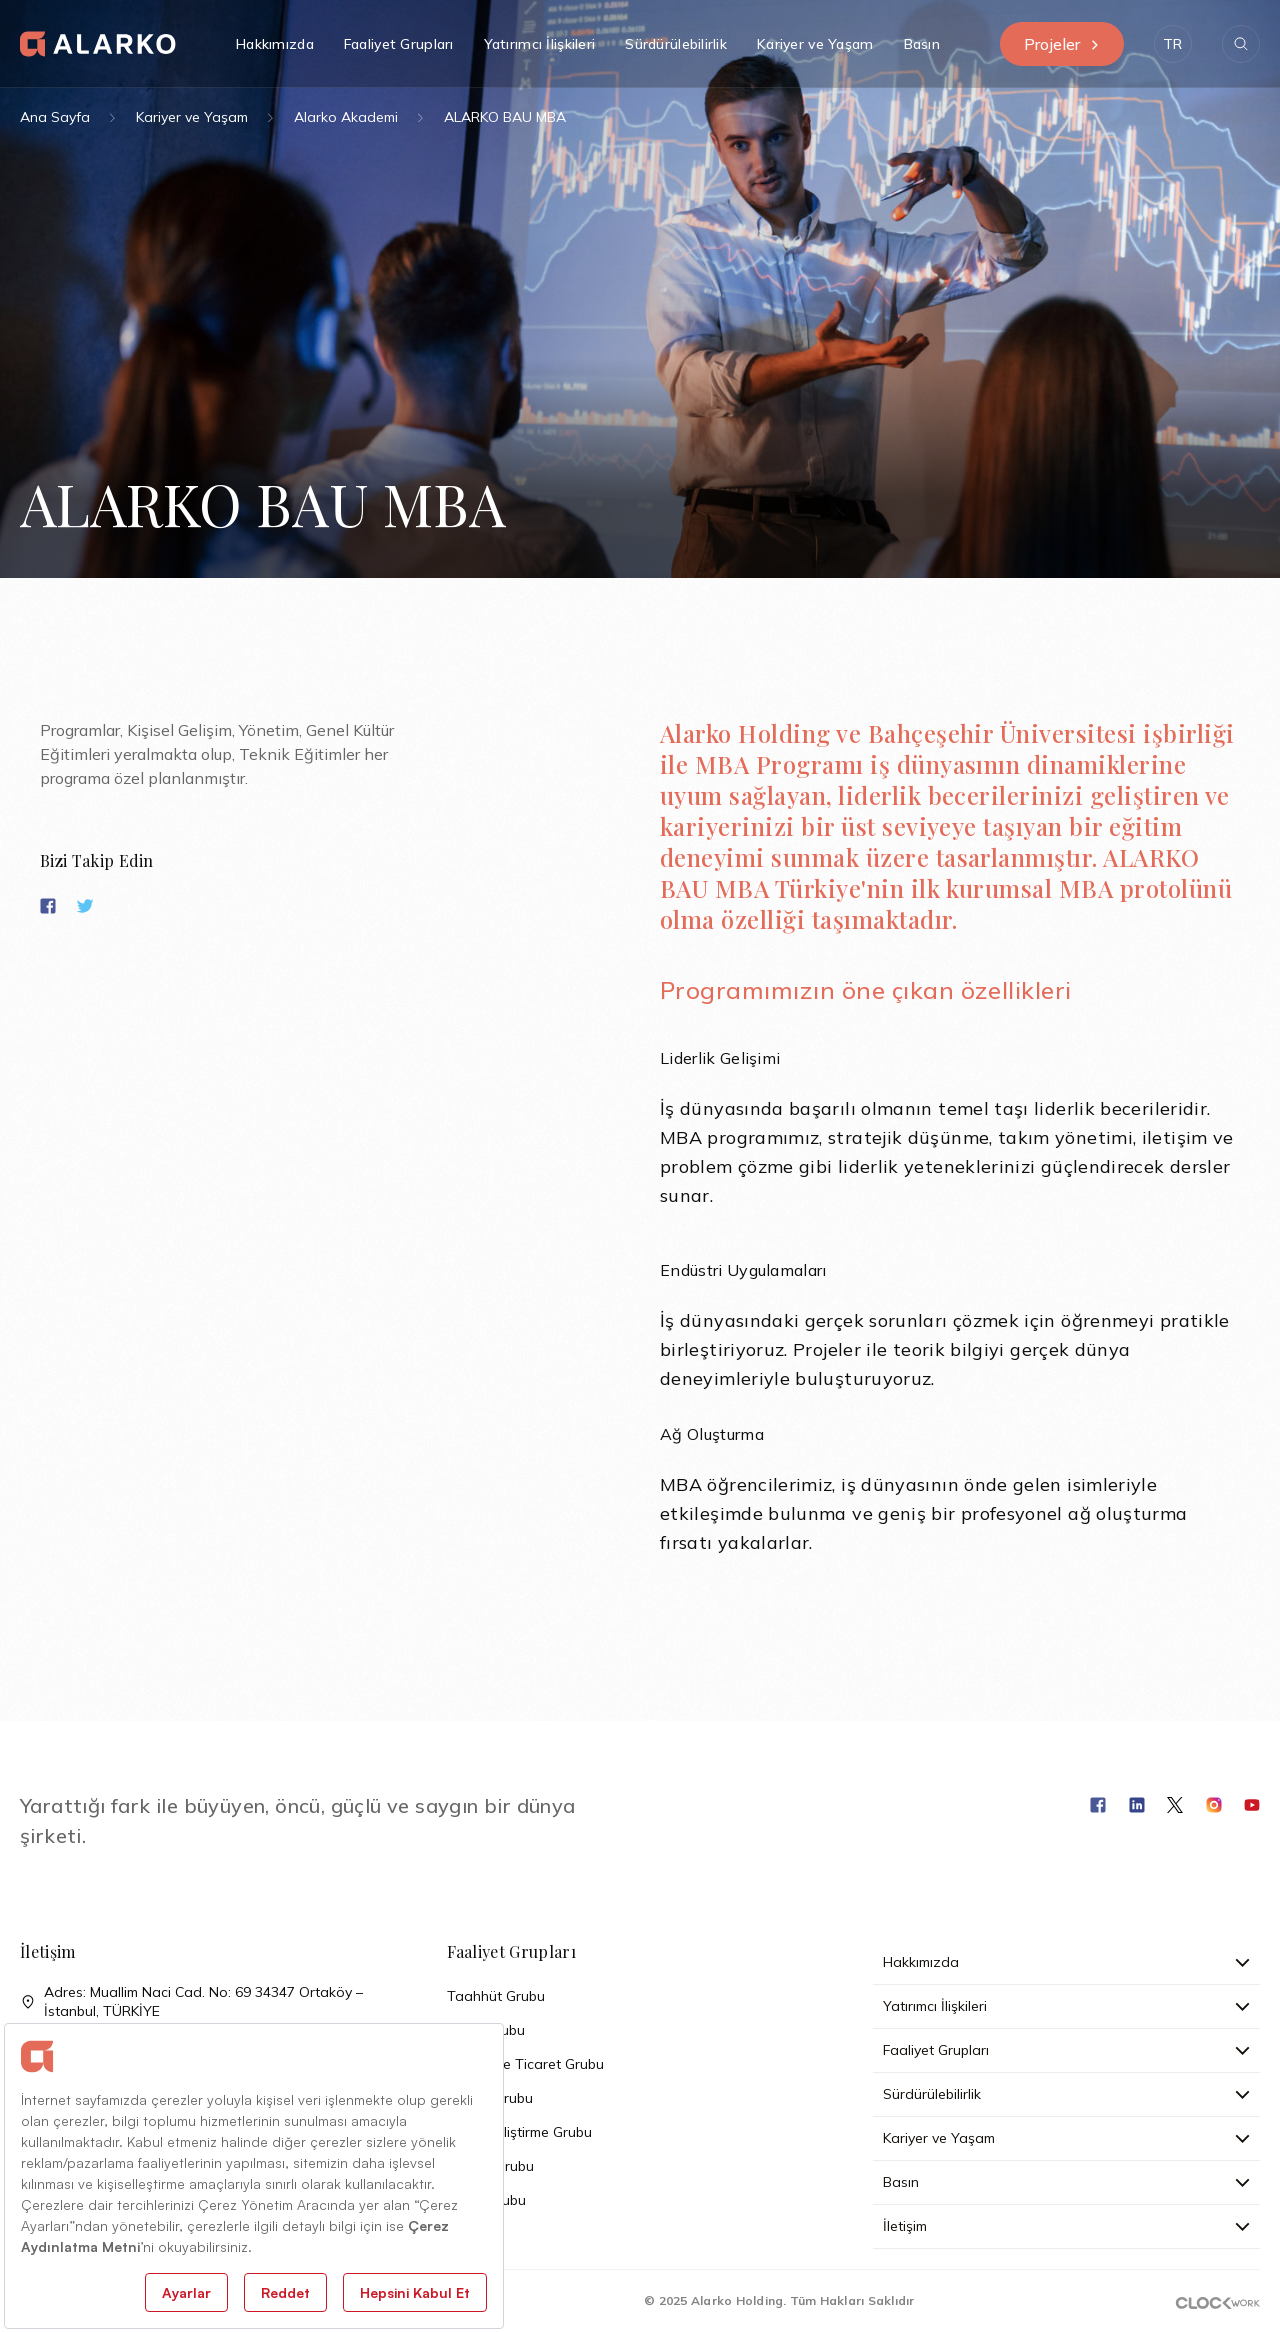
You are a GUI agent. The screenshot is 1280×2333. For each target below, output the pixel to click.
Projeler (1062, 44)
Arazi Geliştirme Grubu (519, 2132)
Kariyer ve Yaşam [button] (815, 44)
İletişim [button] (1066, 2226)
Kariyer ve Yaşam (192, 117)
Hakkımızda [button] (275, 44)
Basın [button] (922, 44)
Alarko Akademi (346, 117)
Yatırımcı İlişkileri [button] (540, 44)
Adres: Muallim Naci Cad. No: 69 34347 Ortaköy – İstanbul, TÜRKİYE (191, 2002)
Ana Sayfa (55, 117)
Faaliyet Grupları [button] (399, 44)
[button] (1173, 44)
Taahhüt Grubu (496, 1996)
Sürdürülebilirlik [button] (676, 44)
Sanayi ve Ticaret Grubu (525, 2064)
